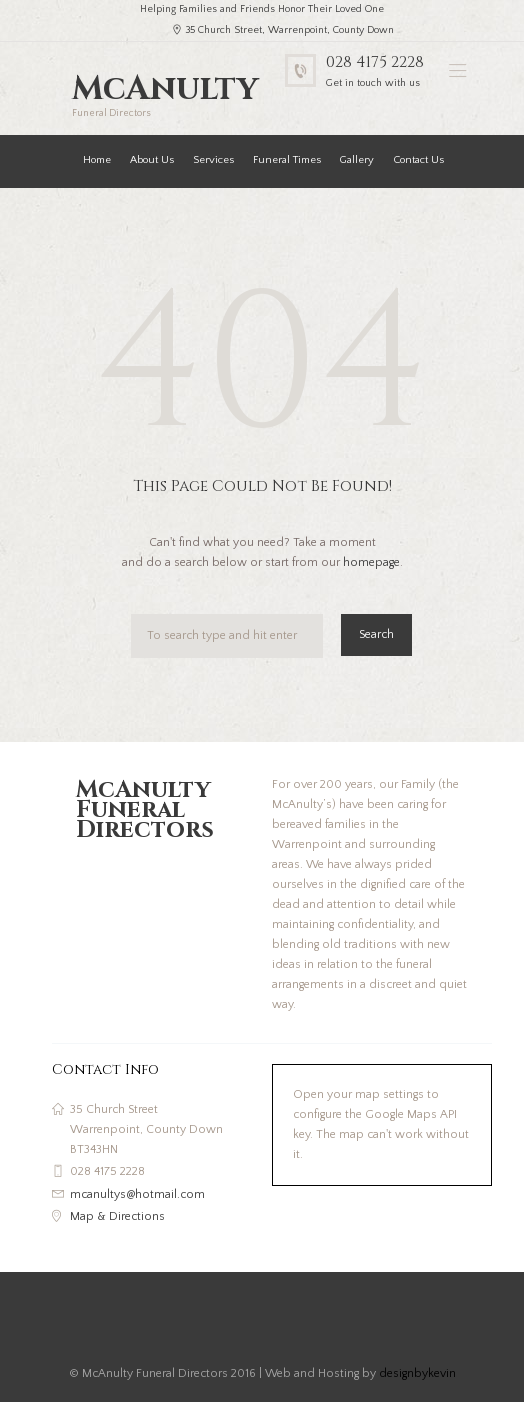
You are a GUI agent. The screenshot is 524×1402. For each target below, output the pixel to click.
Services (213, 160)
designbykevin (417, 1373)
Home (97, 160)
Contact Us (418, 160)
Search (376, 634)
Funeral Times (287, 160)
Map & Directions (117, 1216)
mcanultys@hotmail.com (137, 1194)
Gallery (356, 160)
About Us (152, 160)
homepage (371, 562)
